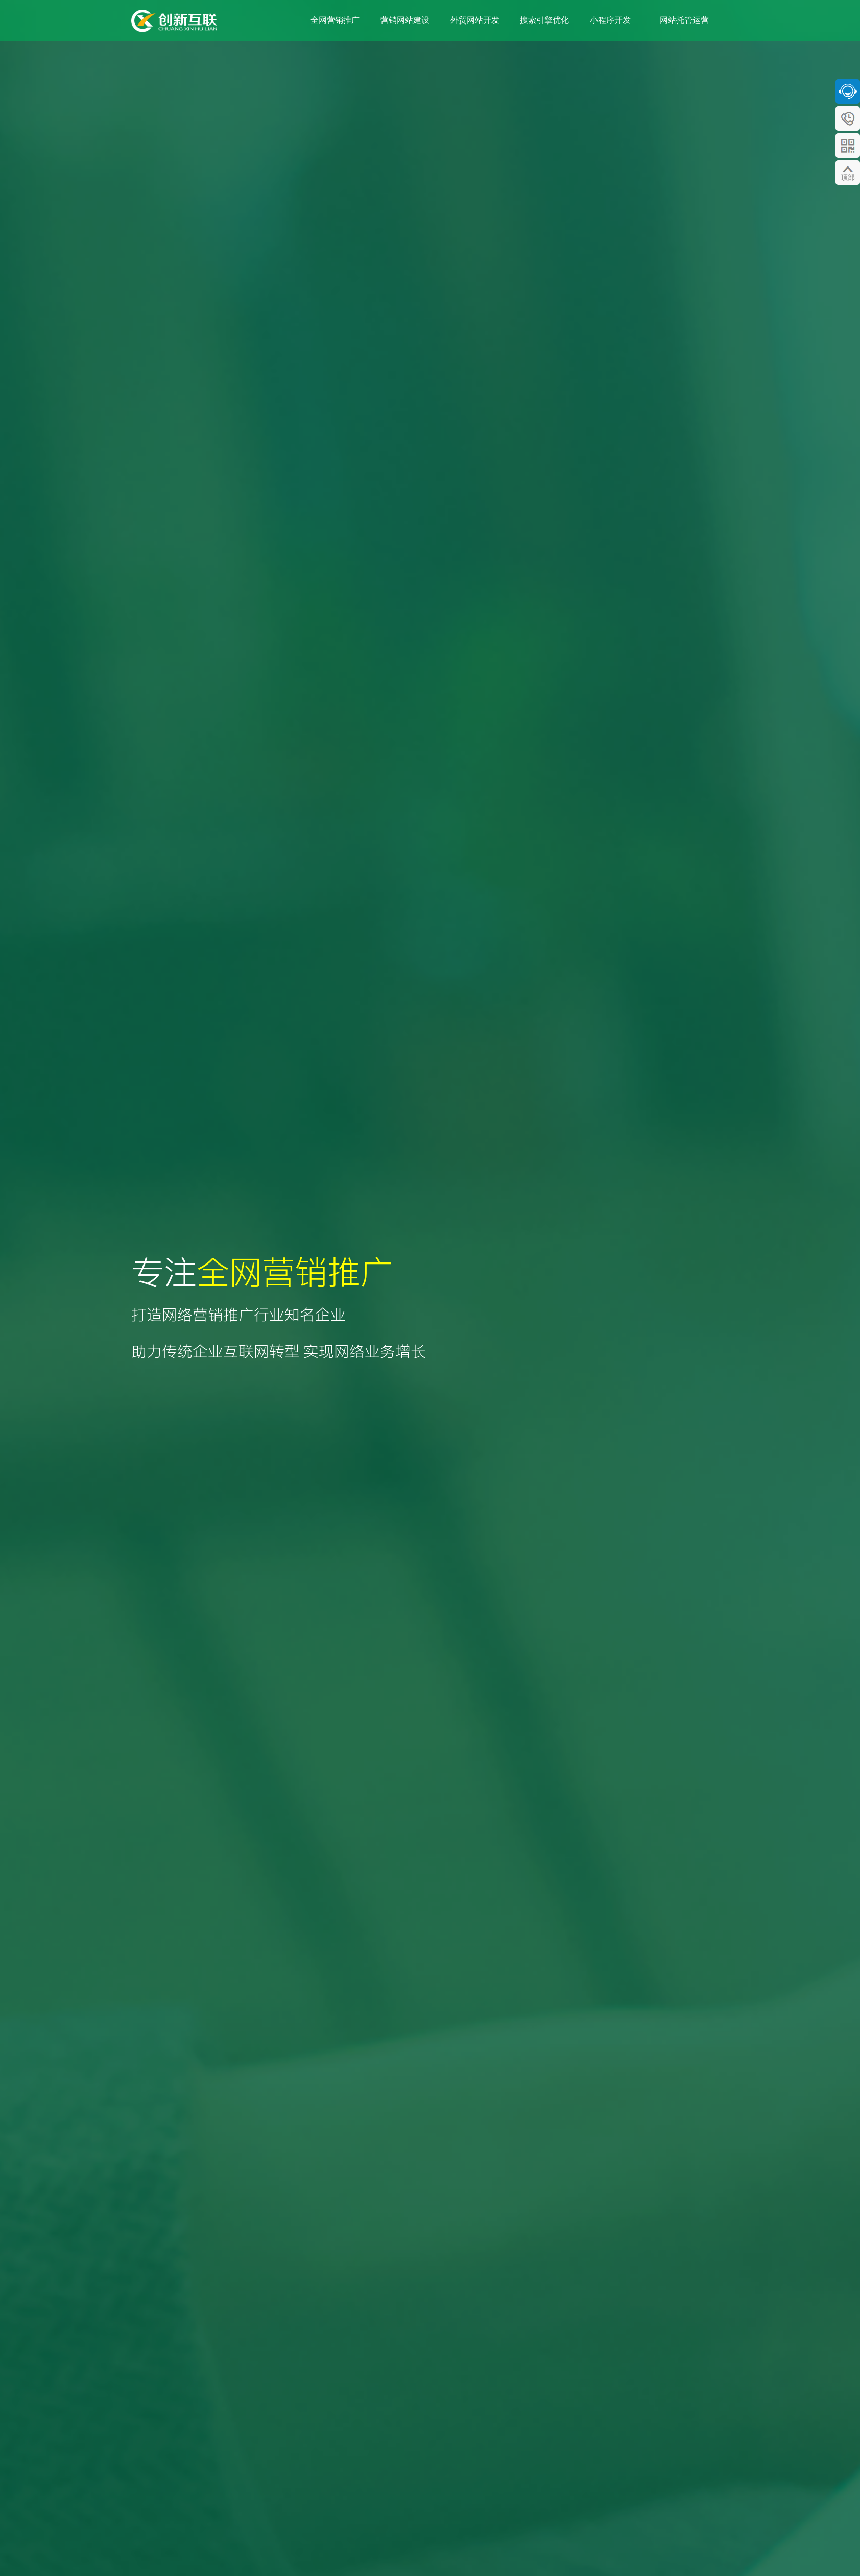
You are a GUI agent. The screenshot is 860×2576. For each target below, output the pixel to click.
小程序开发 (610, 20)
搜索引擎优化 (544, 20)
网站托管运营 (684, 20)
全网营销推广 (335, 20)
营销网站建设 (404, 20)
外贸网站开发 (474, 20)
